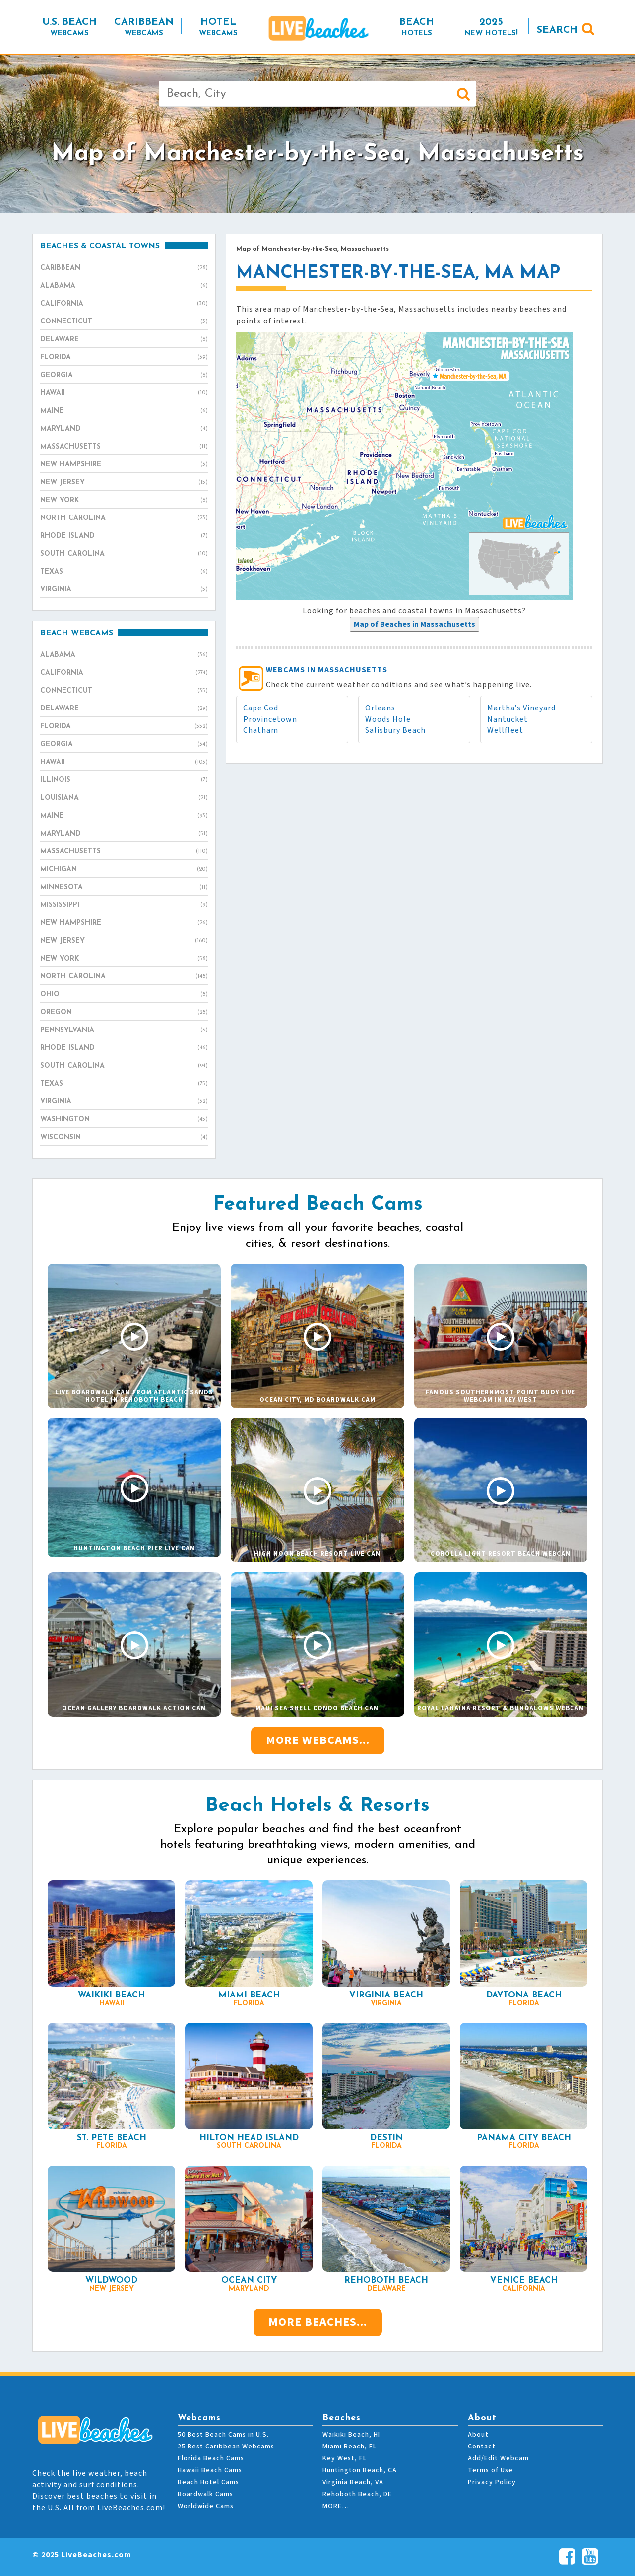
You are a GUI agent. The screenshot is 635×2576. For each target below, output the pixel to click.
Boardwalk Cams (205, 2494)
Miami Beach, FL (349, 2446)
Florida (124, 358)
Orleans (380, 708)
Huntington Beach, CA (359, 2470)
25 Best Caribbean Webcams (226, 2446)
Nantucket (507, 719)
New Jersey (124, 483)
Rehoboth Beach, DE (357, 2494)
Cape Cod (260, 708)
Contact (482, 2446)
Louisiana (124, 798)
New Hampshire (124, 465)
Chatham (260, 730)
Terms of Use (490, 2470)
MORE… (335, 2506)
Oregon (124, 1013)
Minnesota (124, 888)
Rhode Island (124, 536)
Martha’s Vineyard (521, 708)
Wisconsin (124, 1138)
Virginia (124, 590)
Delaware (124, 340)
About (478, 2435)
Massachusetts (124, 447)
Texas (124, 572)
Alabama (124, 286)
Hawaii (124, 393)
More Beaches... (317, 2322)
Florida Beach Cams (211, 2458)
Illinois (124, 780)
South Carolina (124, 554)
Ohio (124, 995)
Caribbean (124, 268)
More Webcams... (318, 1740)
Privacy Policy (492, 2482)
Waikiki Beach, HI (351, 2435)
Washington (124, 1120)
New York (124, 501)
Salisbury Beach (395, 730)
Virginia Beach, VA (352, 2482)
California (124, 304)
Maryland (124, 429)
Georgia (124, 376)
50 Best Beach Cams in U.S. (223, 2435)
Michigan (124, 870)
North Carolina (124, 518)
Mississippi (124, 905)
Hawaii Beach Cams (210, 2470)
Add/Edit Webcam (498, 2458)
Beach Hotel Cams (208, 2482)
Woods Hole (388, 719)
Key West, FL (344, 2458)
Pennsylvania (124, 1030)
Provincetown (270, 719)
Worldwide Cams (206, 2506)
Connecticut (124, 322)
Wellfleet (505, 730)
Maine (124, 411)
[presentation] (414, 624)
